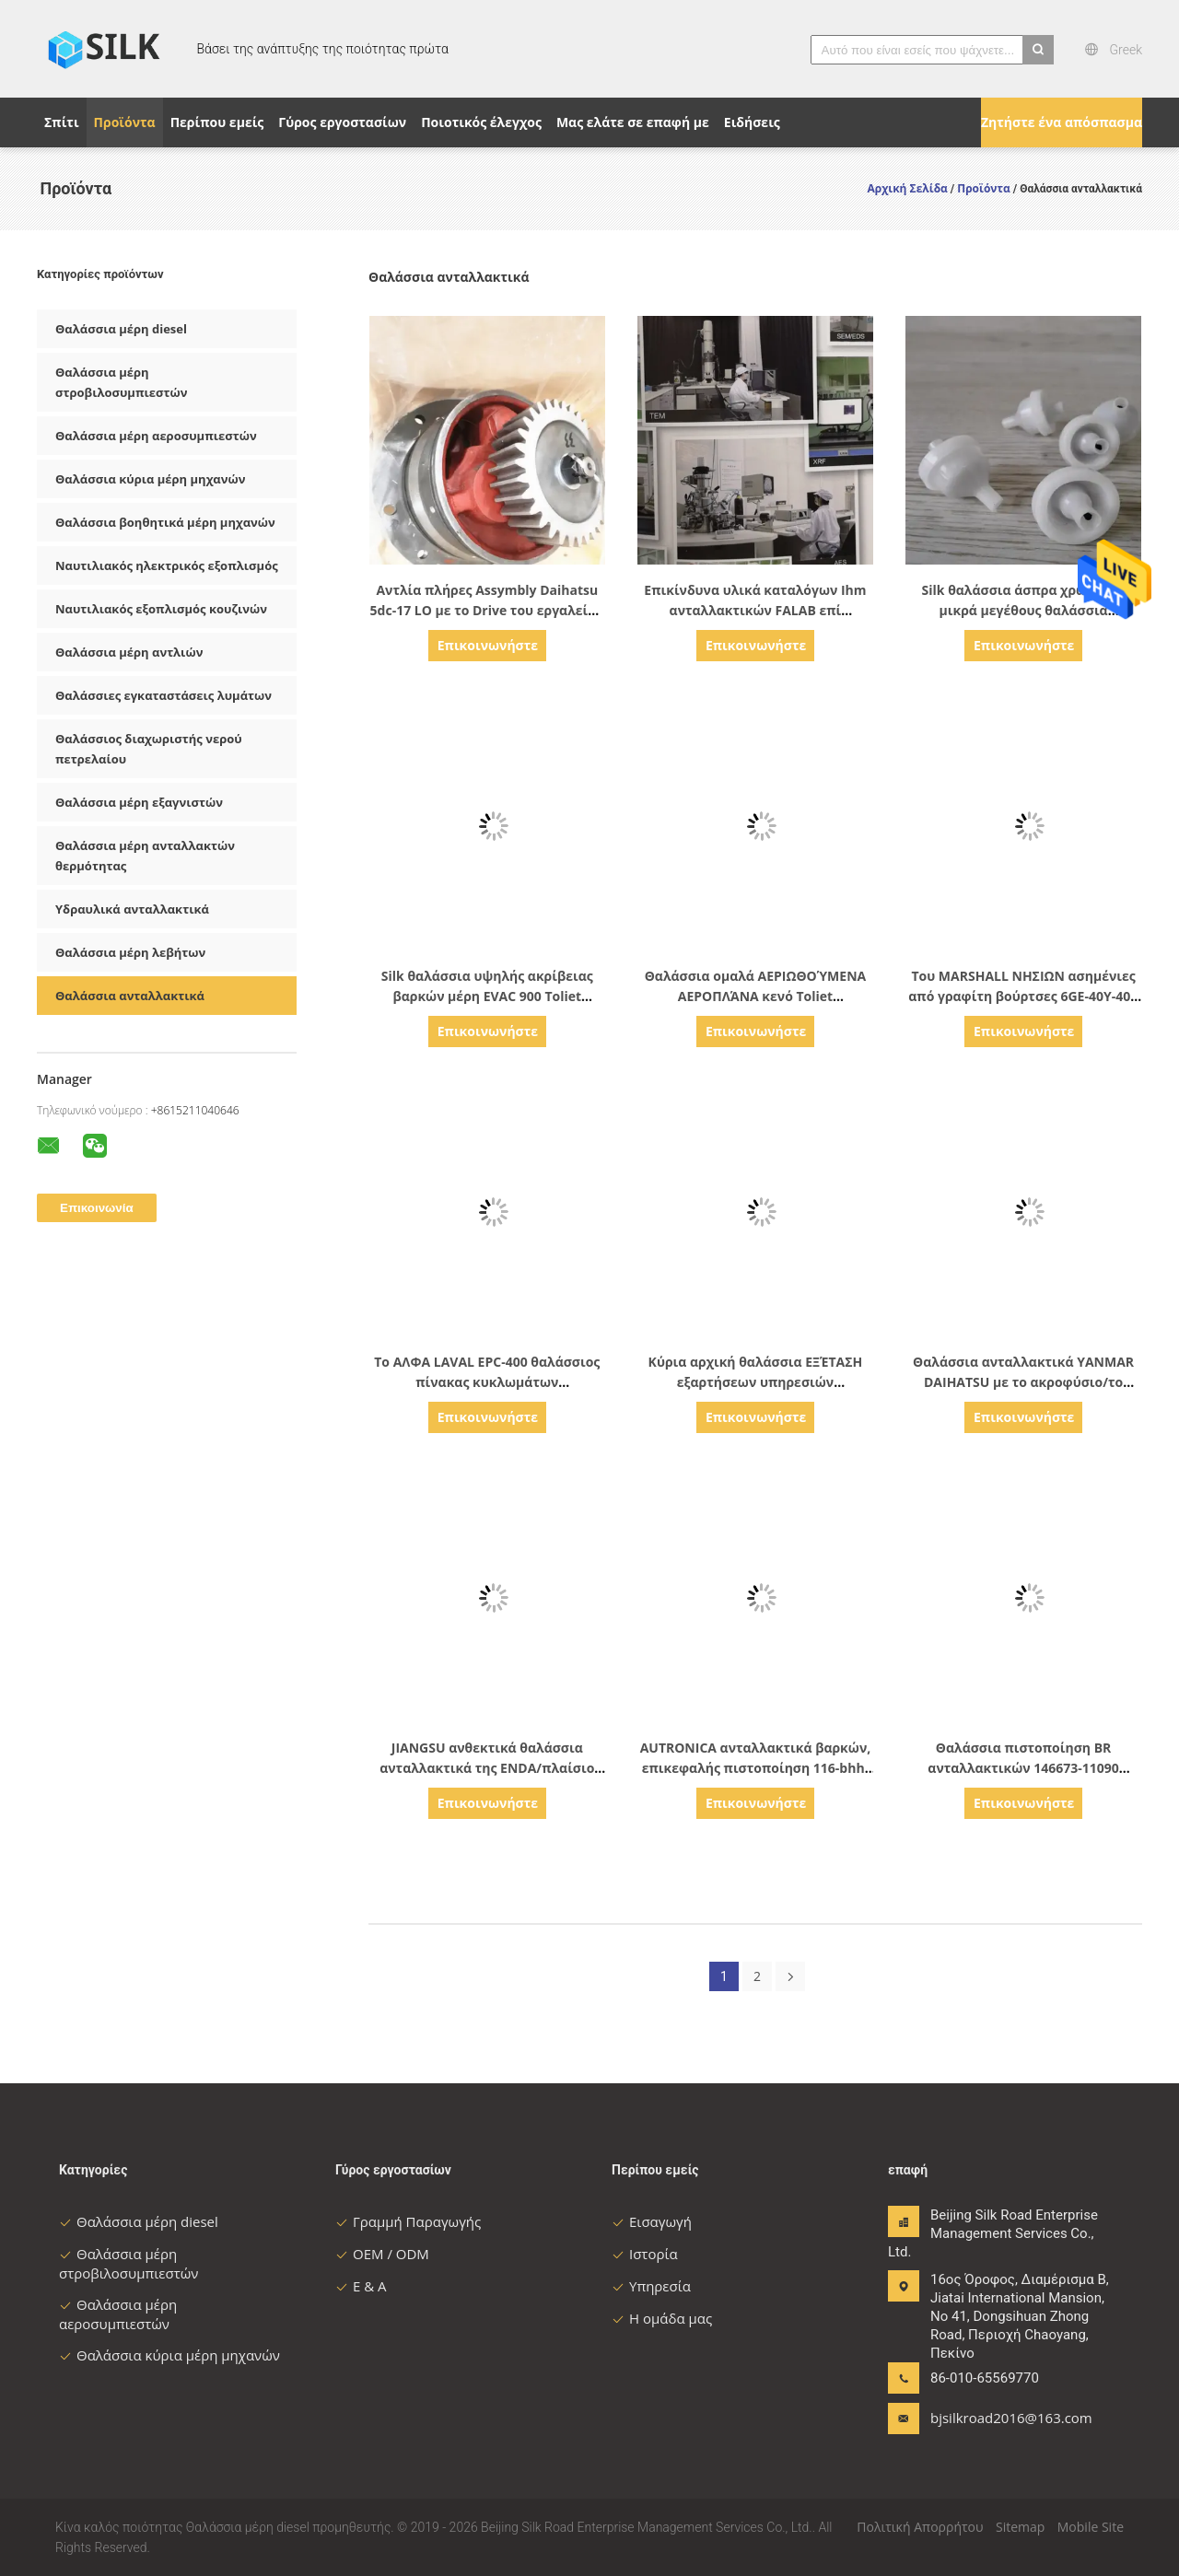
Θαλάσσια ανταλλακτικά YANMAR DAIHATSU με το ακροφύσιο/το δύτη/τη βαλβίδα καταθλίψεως (1023, 1382)
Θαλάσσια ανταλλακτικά (129, 995)
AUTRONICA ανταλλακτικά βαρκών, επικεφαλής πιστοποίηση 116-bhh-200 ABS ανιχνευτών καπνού (755, 1768)
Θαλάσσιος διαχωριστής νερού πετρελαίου (148, 748)
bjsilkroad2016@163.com (988, 2417)
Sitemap (1020, 2526)
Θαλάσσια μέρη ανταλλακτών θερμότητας (145, 855)
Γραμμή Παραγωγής (408, 2221)
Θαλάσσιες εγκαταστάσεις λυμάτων (163, 695)
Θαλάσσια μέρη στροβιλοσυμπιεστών (121, 382)
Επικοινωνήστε (488, 645)
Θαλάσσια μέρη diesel (121, 329)
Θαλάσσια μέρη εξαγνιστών (139, 802)
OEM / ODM (382, 2253)
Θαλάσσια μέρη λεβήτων (130, 952)
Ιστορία (645, 2253)
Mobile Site (1090, 2526)
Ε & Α (361, 2286)
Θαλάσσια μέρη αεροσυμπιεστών (156, 435)
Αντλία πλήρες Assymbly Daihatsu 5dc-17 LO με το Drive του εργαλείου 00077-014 (487, 610)
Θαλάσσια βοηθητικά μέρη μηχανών (165, 522)
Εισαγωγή (652, 2221)
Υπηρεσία (651, 2286)
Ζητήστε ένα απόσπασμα (1061, 122)
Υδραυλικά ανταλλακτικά (132, 909)
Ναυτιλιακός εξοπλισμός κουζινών (161, 608)
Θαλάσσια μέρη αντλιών (129, 652)
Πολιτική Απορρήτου (920, 2526)
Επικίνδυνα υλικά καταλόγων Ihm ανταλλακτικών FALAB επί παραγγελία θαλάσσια (755, 610)
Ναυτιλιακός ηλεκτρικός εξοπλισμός (166, 565)
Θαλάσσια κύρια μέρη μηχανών (150, 479)
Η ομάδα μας (662, 2318)
